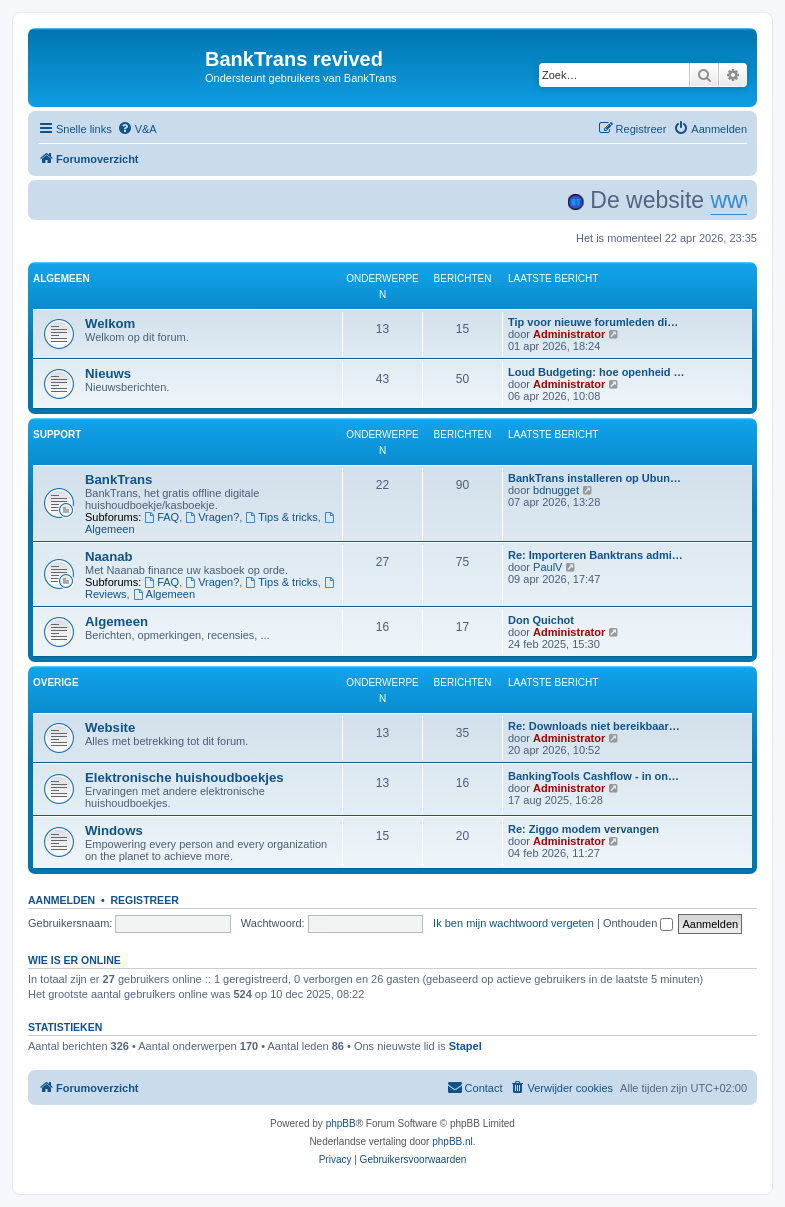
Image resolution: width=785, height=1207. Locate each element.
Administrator (569, 334)
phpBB (341, 1123)
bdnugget (556, 490)
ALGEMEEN (61, 278)
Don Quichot (541, 620)
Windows (114, 830)
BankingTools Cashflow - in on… (593, 776)
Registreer (144, 900)
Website (110, 727)
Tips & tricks (281, 517)
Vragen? (212, 517)
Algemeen (164, 594)
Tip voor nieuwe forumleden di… (593, 322)
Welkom (110, 323)
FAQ (161, 517)
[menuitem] (137, 129)
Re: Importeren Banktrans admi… (595, 555)
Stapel (465, 1046)
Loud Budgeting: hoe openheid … (596, 372)
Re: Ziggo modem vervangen (583, 829)
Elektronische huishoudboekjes (184, 777)
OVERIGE (56, 682)
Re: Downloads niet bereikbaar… (594, 726)
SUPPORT (57, 434)
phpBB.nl (452, 1141)
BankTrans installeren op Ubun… (594, 478)
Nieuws (108, 373)
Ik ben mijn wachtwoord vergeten (513, 923)
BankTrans (118, 479)
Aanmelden (61, 900)
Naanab (109, 556)
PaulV (547, 567)
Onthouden (638, 923)
